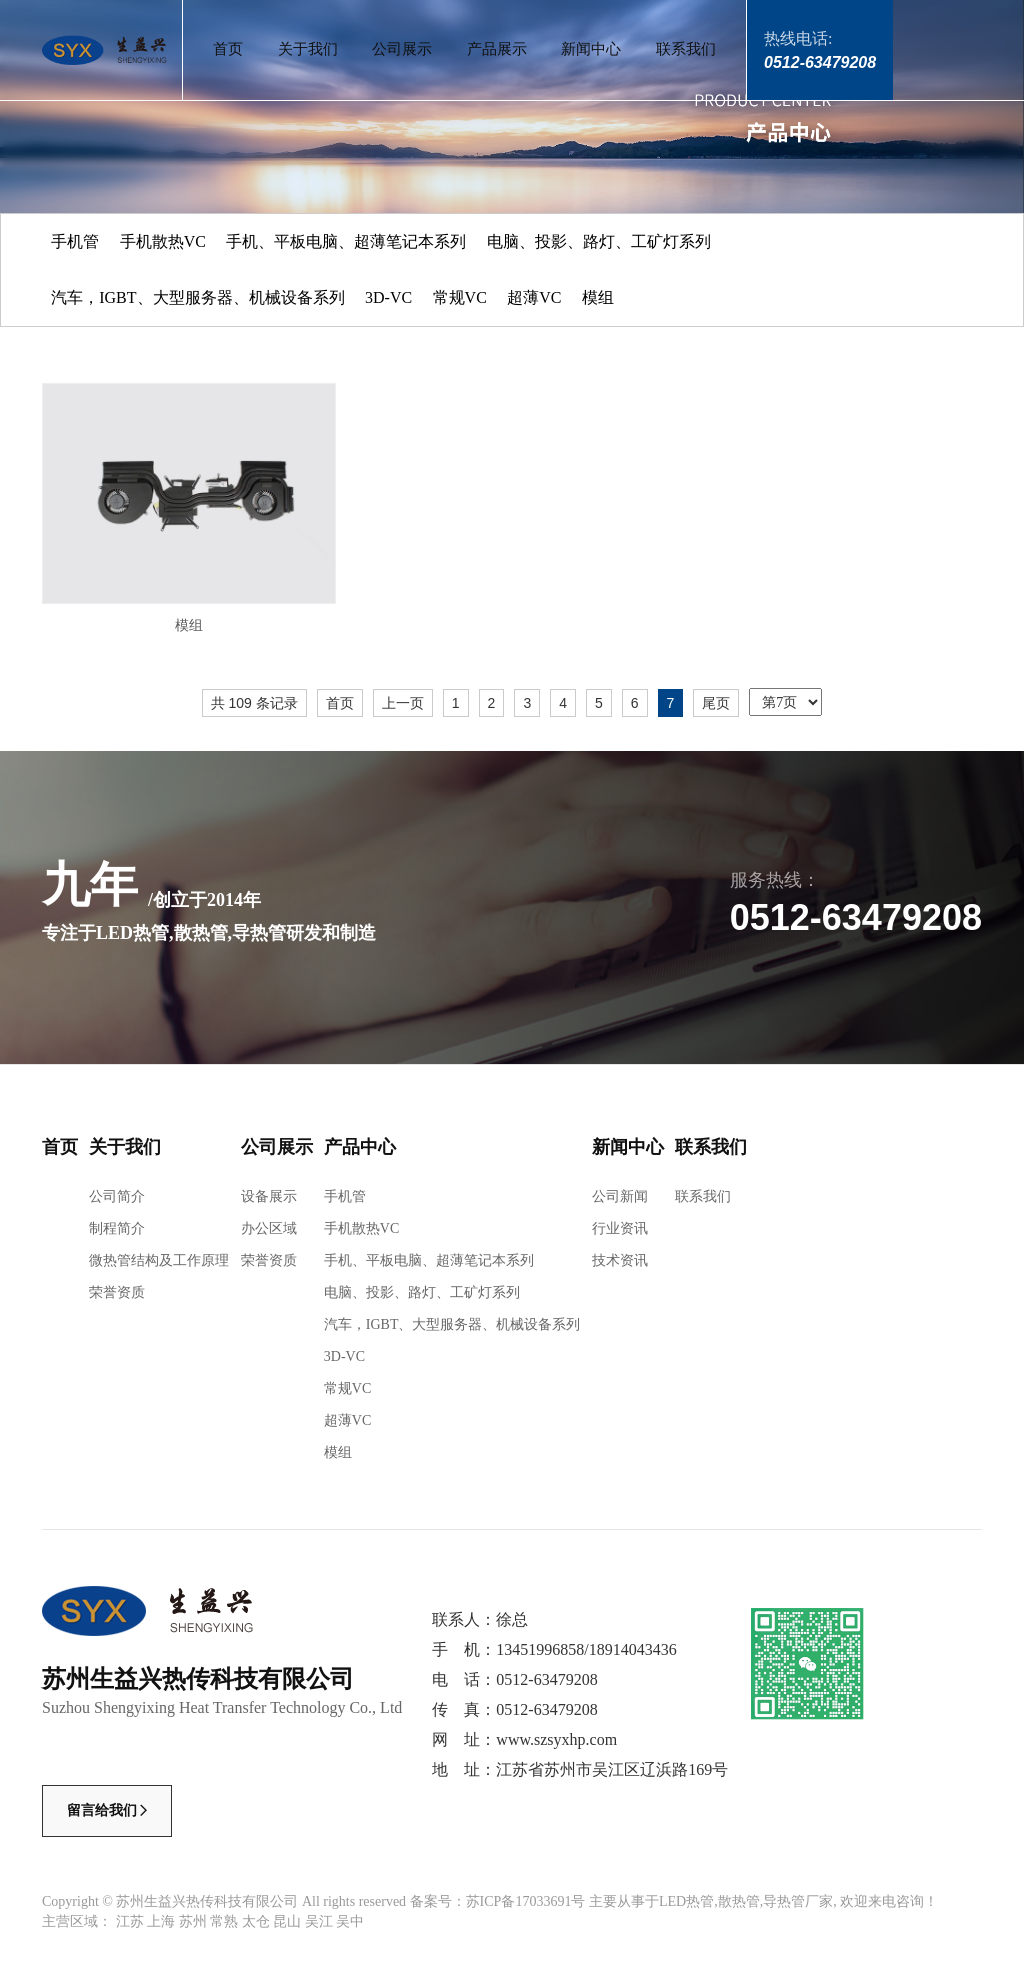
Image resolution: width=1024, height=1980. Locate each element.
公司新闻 (620, 1196)
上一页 (403, 703)
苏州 (193, 1921)
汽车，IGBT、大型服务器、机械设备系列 (197, 297)
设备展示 (269, 1196)
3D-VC (388, 297)
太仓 (256, 1921)
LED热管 (686, 1901)
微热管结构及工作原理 (159, 1260)
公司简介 (117, 1196)
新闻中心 (591, 49)
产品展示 (497, 49)
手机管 (75, 241)
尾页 (716, 703)
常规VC (460, 297)
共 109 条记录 (254, 703)
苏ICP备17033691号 (526, 1901)
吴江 (319, 1921)
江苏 (130, 1921)
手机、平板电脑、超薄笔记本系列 (346, 241)
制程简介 (117, 1228)
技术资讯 (620, 1260)
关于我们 (308, 49)
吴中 (350, 1921)
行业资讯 (620, 1228)
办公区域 (269, 1228)
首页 (228, 49)
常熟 (224, 1921)
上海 (161, 1921)
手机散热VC (163, 241)
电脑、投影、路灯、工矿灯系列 (599, 241)
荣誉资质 (117, 1292)
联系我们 (686, 49)
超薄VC (534, 297)
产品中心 (360, 1147)
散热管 (739, 1901)
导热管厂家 (798, 1901)
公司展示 (402, 49)
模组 (598, 297)
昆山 (287, 1921)
